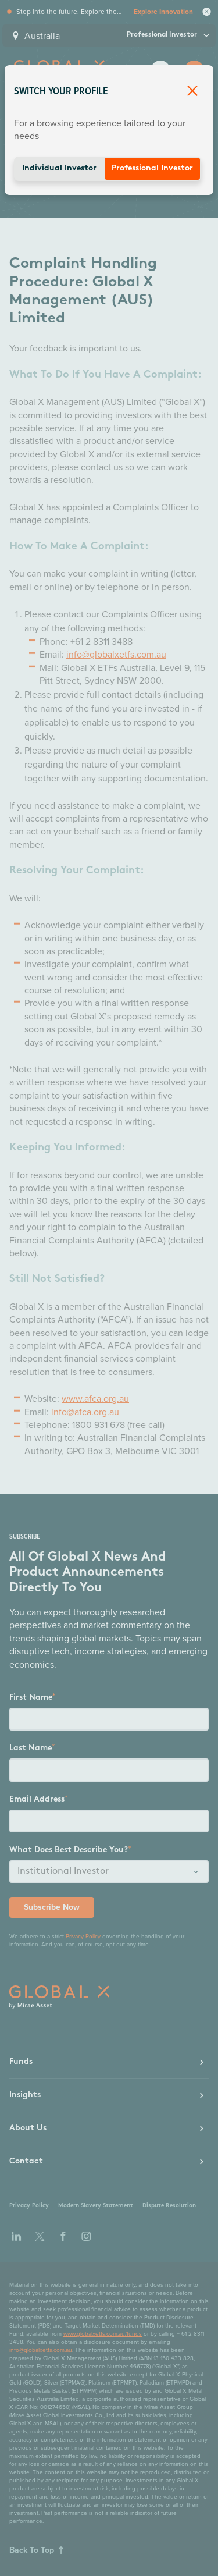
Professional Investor (152, 168)
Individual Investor (59, 168)
